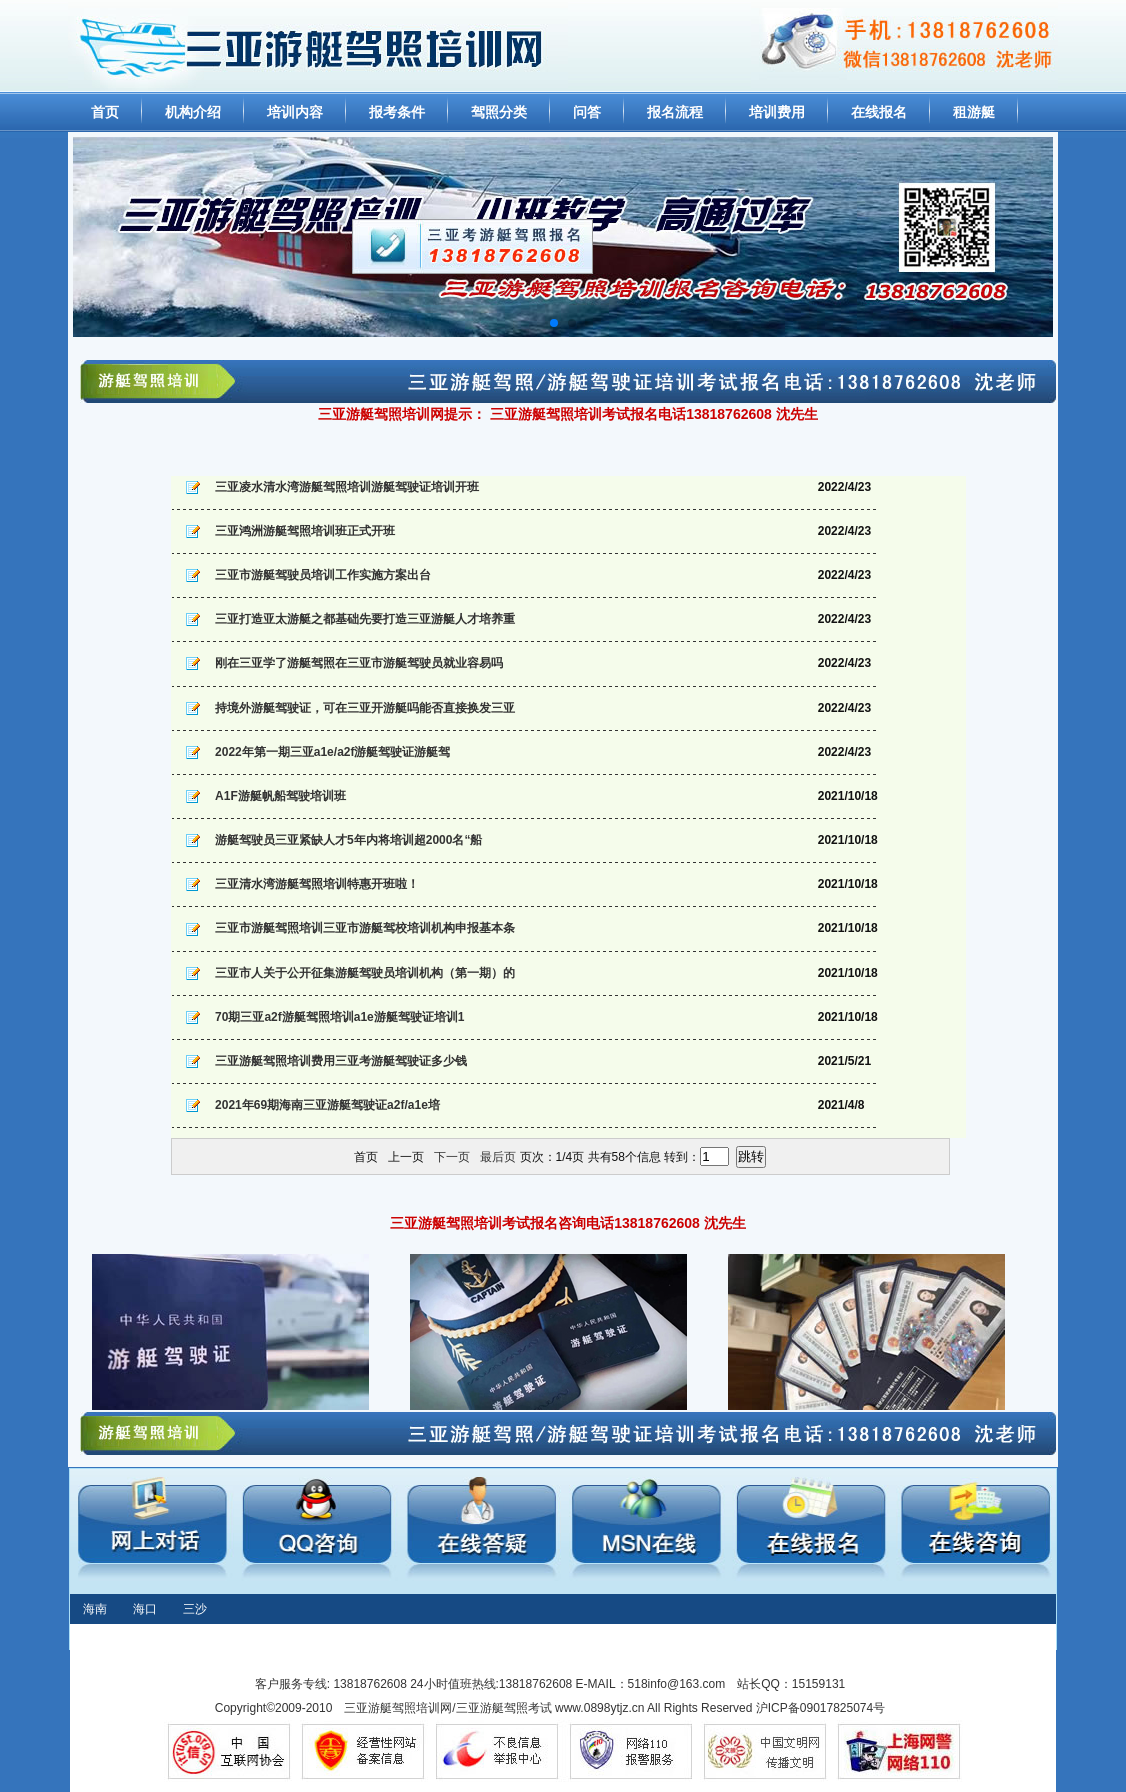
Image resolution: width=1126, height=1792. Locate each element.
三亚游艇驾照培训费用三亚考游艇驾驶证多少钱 (341, 1061)
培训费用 (777, 112)
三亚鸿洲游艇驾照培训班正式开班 (305, 531)
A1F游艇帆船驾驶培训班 (280, 796)
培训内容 (295, 112)
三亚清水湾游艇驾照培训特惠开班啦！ (317, 884)
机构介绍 (193, 112)
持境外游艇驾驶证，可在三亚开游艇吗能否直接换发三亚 (365, 708)
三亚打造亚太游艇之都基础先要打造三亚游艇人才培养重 (365, 619)
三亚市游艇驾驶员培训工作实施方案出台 (323, 575)
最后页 (498, 1157)
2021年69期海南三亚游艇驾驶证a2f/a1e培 (327, 1105)
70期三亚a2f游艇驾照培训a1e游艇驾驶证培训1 (339, 1017)
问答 (587, 112)
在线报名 (879, 112)
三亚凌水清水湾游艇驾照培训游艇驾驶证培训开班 (347, 487)
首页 (105, 112)
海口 (145, 1609)
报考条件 (397, 112)
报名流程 (675, 112)
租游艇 (974, 112)
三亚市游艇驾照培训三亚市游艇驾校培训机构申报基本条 (365, 928)
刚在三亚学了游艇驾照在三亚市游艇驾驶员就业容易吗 (359, 663)
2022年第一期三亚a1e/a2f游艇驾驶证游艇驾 (332, 752)
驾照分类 (499, 112)
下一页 (452, 1157)
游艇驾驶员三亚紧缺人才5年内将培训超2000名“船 (348, 840)
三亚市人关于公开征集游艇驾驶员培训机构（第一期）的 (365, 973)
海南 (95, 1609)
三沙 (195, 1609)
